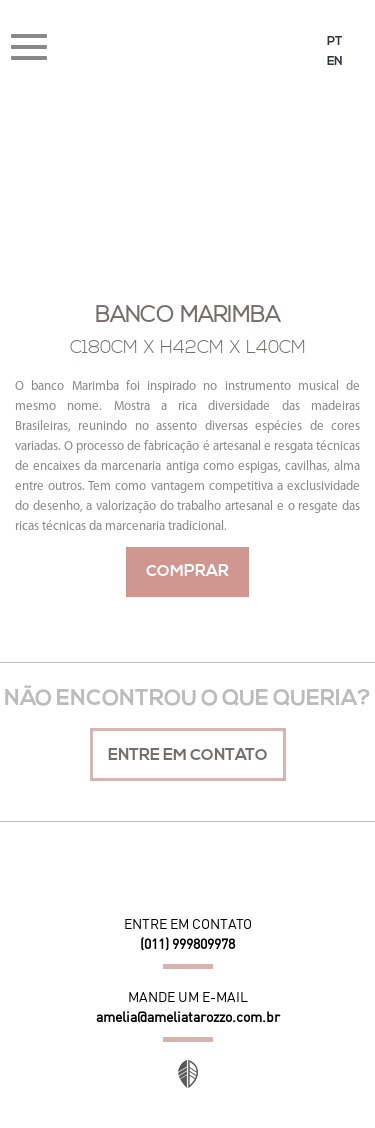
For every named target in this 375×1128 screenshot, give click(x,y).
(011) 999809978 (187, 944)
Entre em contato (188, 756)
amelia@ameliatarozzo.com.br (188, 1017)
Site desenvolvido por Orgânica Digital (188, 1074)
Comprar (187, 572)
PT (334, 42)
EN (335, 62)
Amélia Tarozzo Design (187, 49)
